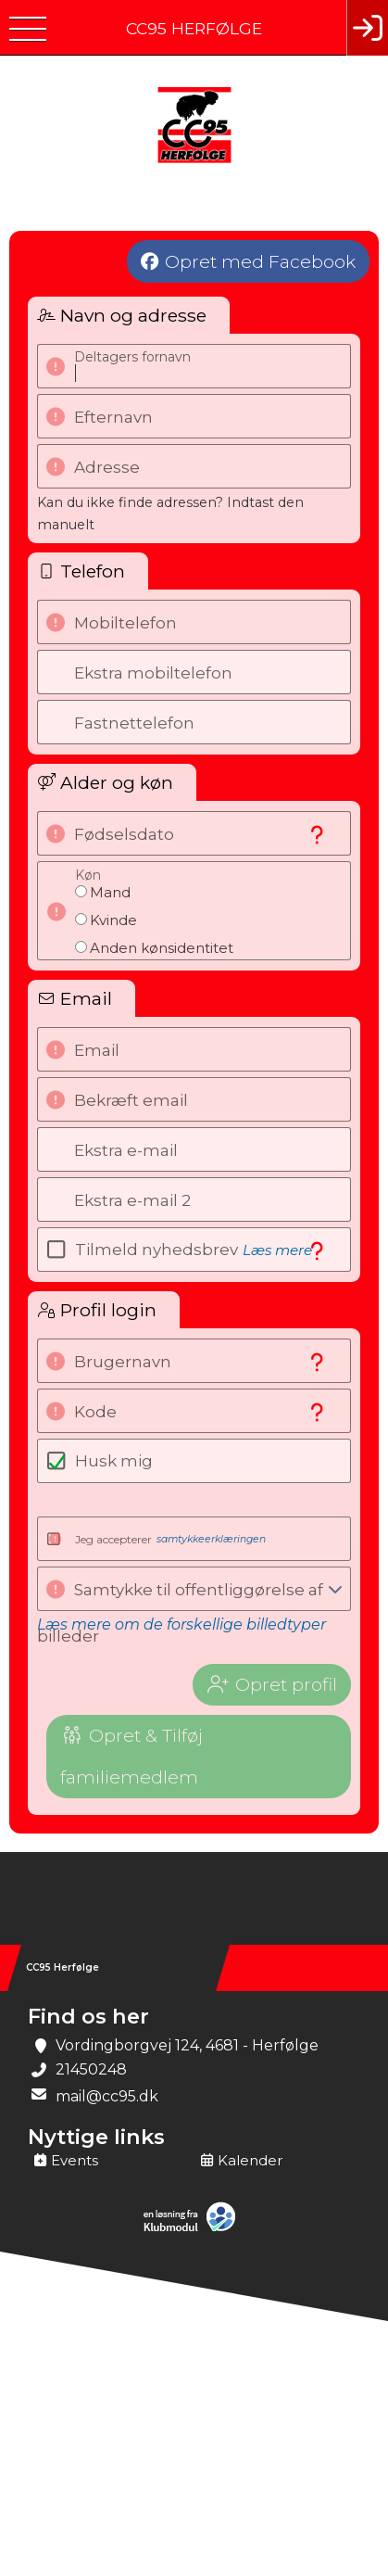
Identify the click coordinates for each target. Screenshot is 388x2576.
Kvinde (113, 920)
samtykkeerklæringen (211, 1539)
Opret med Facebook (260, 261)
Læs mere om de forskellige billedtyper (181, 1624)
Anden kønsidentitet (161, 948)
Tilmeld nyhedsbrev (193, 1249)
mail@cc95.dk (107, 2096)
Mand (110, 892)
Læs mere (277, 1250)
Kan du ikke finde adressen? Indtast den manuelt (170, 513)
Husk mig (114, 1461)
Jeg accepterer (170, 1539)
